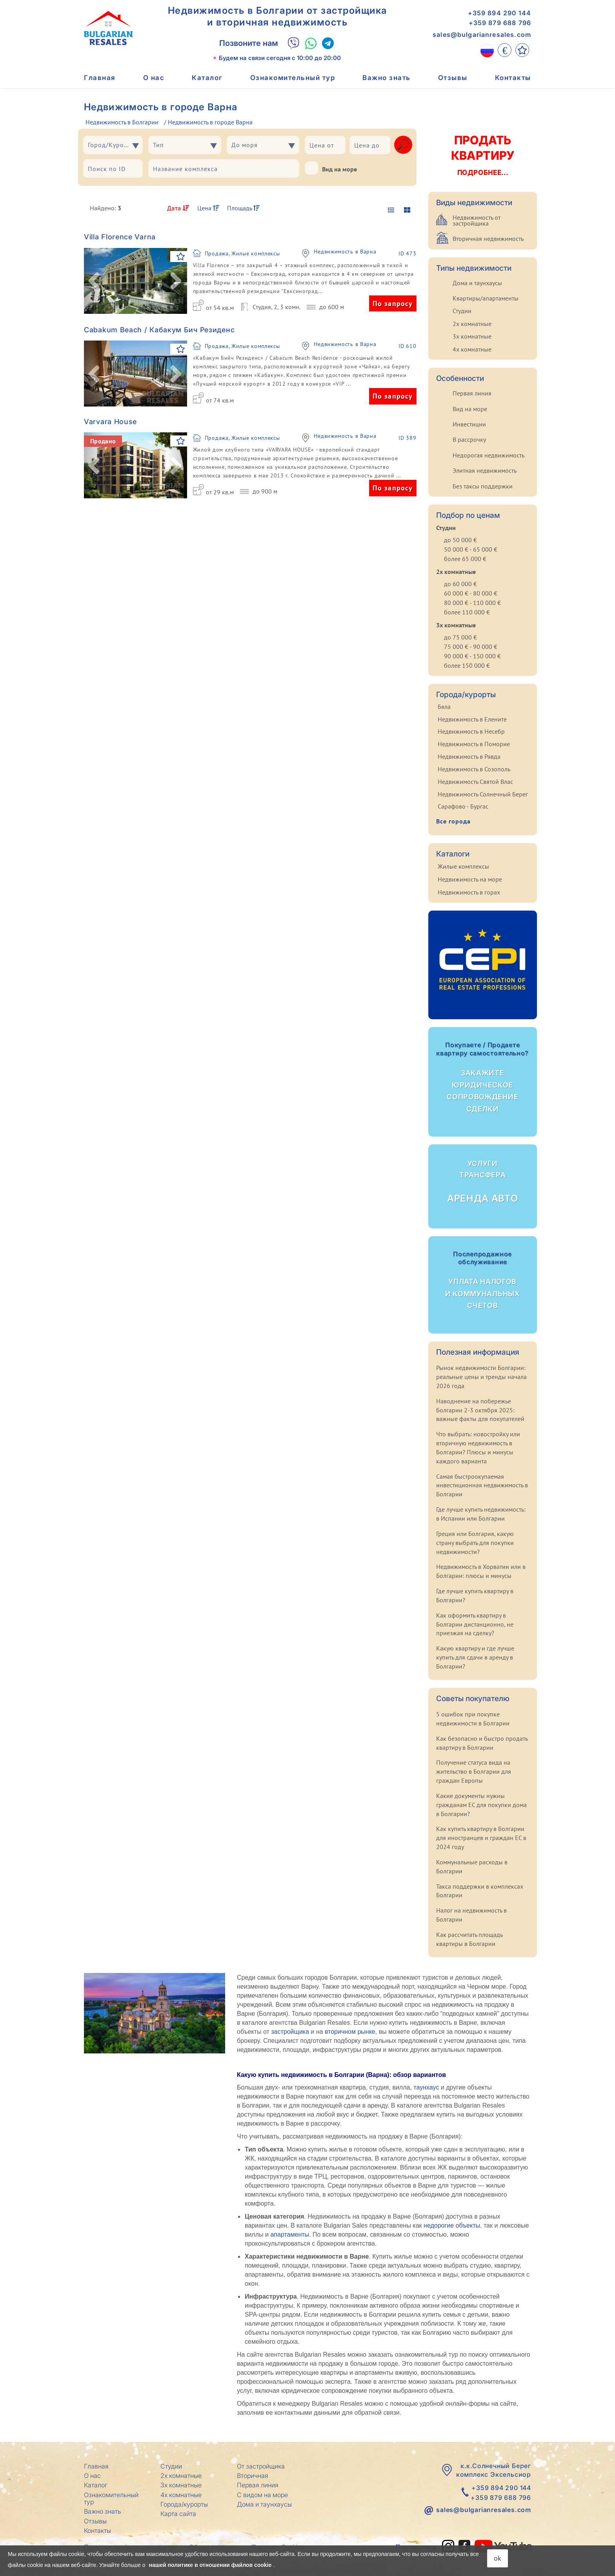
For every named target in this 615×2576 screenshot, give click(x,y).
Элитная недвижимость (485, 470)
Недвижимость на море (470, 879)
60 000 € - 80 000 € (470, 593)
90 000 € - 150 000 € (472, 656)
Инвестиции (469, 424)
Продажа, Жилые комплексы (242, 253)
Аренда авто (482, 1181)
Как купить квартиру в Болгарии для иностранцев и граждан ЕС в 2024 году (481, 1838)
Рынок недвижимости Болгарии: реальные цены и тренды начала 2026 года (481, 1377)
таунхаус (426, 2087)
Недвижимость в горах (469, 892)
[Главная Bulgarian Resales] (108, 28)
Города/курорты (184, 2504)
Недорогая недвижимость (488, 455)
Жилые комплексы (463, 866)
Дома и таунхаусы (477, 283)
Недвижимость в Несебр (471, 731)
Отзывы (453, 78)
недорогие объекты (452, 2225)
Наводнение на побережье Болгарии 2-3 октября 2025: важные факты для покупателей (480, 1410)
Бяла (444, 706)
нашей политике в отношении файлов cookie (210, 2565)
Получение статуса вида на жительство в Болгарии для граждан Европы (473, 1771)
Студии (462, 311)
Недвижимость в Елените (472, 719)
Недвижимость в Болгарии (122, 122)
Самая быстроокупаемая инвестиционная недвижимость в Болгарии (482, 1485)
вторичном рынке (350, 2031)
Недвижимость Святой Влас (475, 781)
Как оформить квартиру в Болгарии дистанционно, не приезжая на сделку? (474, 1624)
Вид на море (331, 168)
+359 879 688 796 (500, 23)
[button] (94, 281)
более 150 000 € (467, 665)
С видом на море (262, 2495)
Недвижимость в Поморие (474, 744)
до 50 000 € (460, 540)
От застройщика (261, 2466)
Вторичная (252, 2475)
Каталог (207, 78)
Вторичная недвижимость (488, 238)
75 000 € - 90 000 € (470, 646)
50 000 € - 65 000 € (470, 549)
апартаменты (289, 2234)
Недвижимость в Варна (345, 252)
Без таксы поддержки (483, 486)
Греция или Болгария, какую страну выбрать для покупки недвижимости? (475, 1543)
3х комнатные (472, 336)
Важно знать (386, 78)
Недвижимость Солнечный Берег (483, 794)
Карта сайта (178, 2514)
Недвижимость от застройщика (476, 220)
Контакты (513, 78)
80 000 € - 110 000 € (472, 603)
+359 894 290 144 (499, 13)
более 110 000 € (467, 612)
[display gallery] (404, 210)
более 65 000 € (465, 559)
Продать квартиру (482, 155)
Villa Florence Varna (120, 237)
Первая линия (472, 393)
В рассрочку (469, 439)
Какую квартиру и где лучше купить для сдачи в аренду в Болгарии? (475, 1657)
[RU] (487, 50)
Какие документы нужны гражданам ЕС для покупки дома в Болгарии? (481, 1805)
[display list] (390, 210)
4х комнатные (472, 349)
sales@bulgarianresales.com (482, 34)
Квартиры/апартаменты (486, 298)
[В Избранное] (180, 256)
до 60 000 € (460, 584)
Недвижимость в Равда (469, 756)
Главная (100, 78)
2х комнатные (472, 324)
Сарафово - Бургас (463, 806)
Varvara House (110, 421)
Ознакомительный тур (292, 78)
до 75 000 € (460, 637)
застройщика (290, 2031)
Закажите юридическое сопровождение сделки (482, 1077)
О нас (154, 78)
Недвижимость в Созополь (474, 769)
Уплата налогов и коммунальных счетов (482, 1280)
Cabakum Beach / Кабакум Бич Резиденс (159, 330)
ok (497, 2558)
